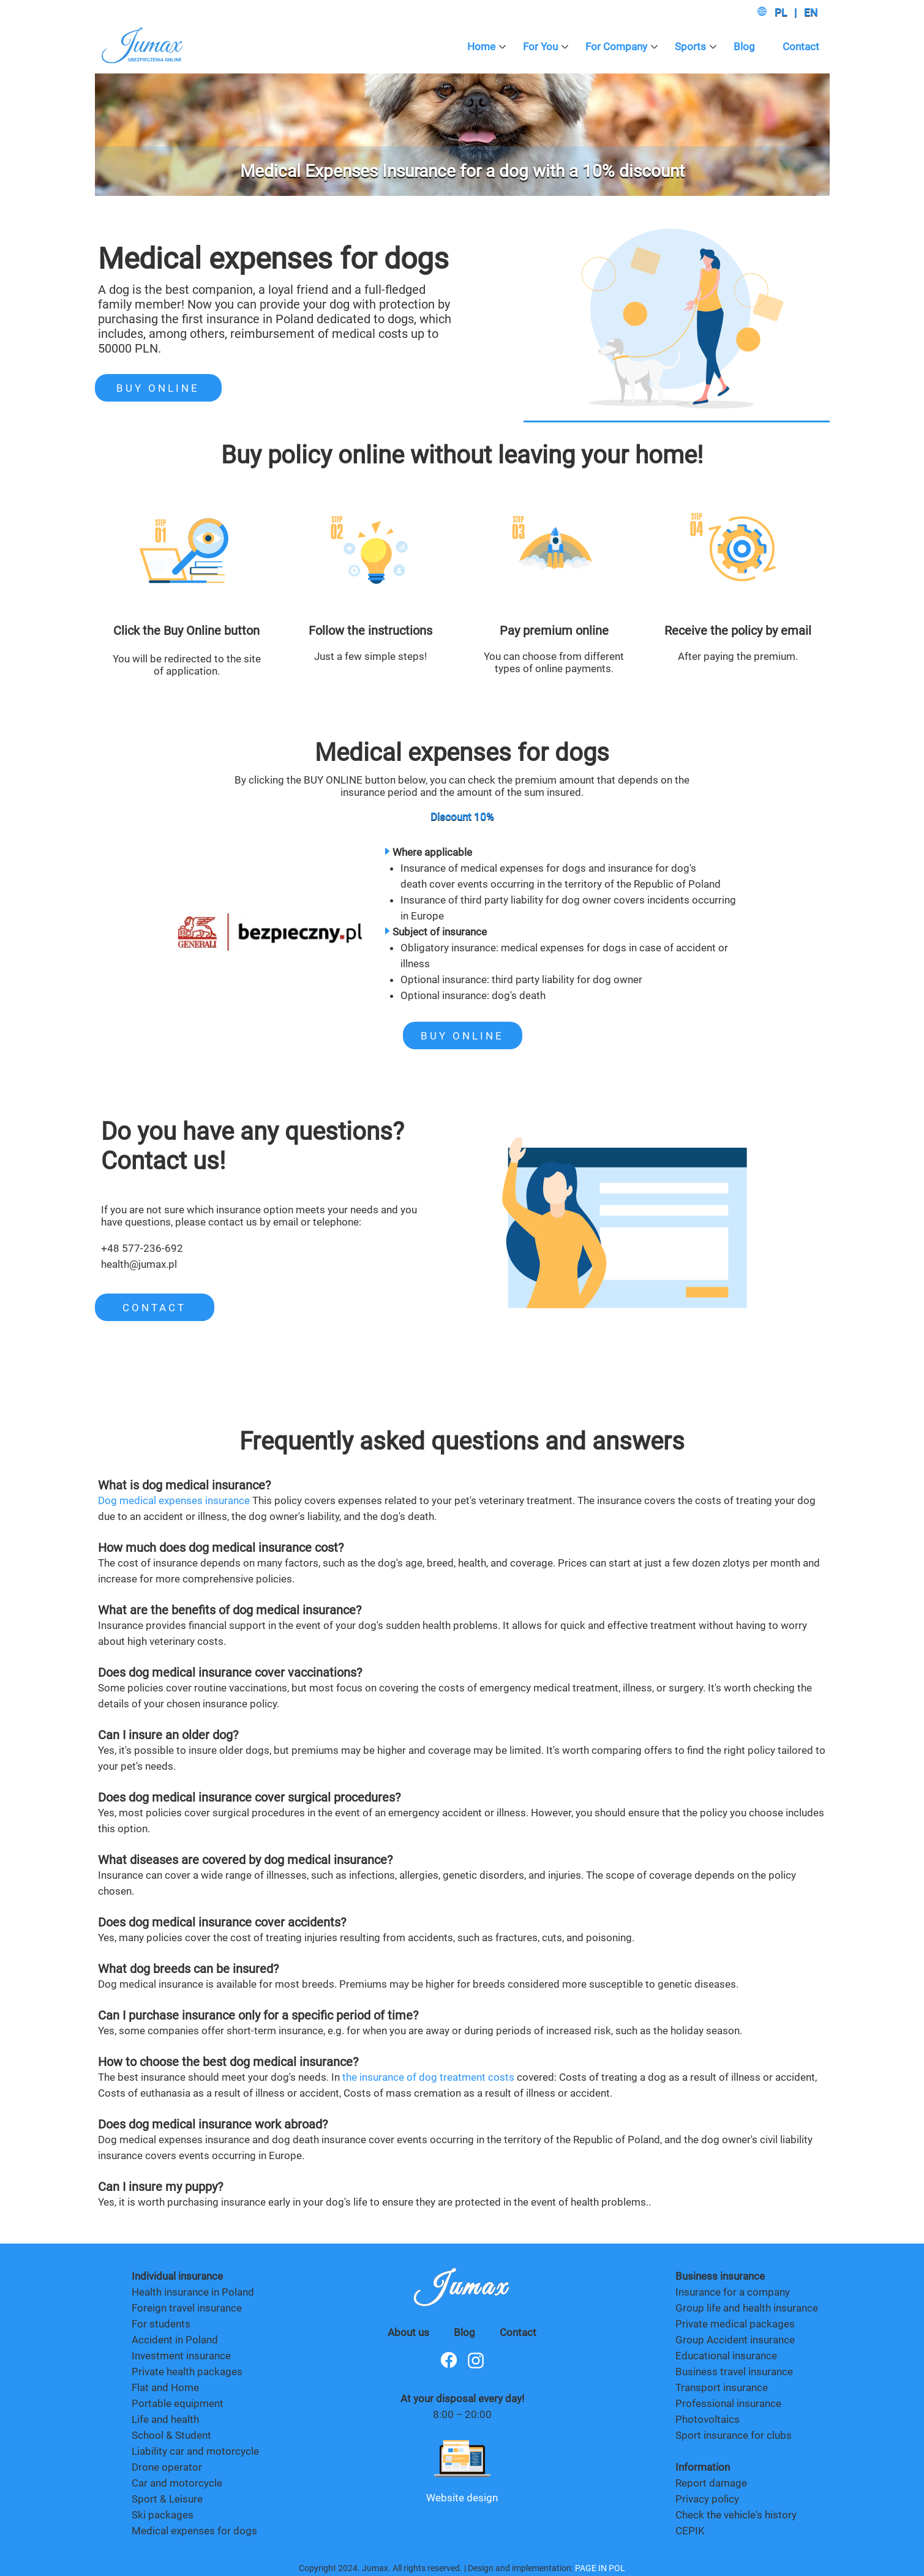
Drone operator (167, 2467)
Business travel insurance (734, 2371)
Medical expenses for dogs (194, 2531)
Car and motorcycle (177, 2483)
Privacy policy (707, 2499)
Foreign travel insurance (187, 2308)
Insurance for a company (732, 2292)
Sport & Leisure (167, 2499)
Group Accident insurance (735, 2340)
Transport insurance (721, 2387)
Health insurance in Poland (193, 2292)
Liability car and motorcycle (195, 2451)
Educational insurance (726, 2355)
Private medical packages (735, 2324)
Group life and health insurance (746, 2308)
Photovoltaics (707, 2419)
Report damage (712, 2483)
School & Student (171, 2435)
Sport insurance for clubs (733, 2435)
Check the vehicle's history (736, 2515)
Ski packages (162, 2515)
